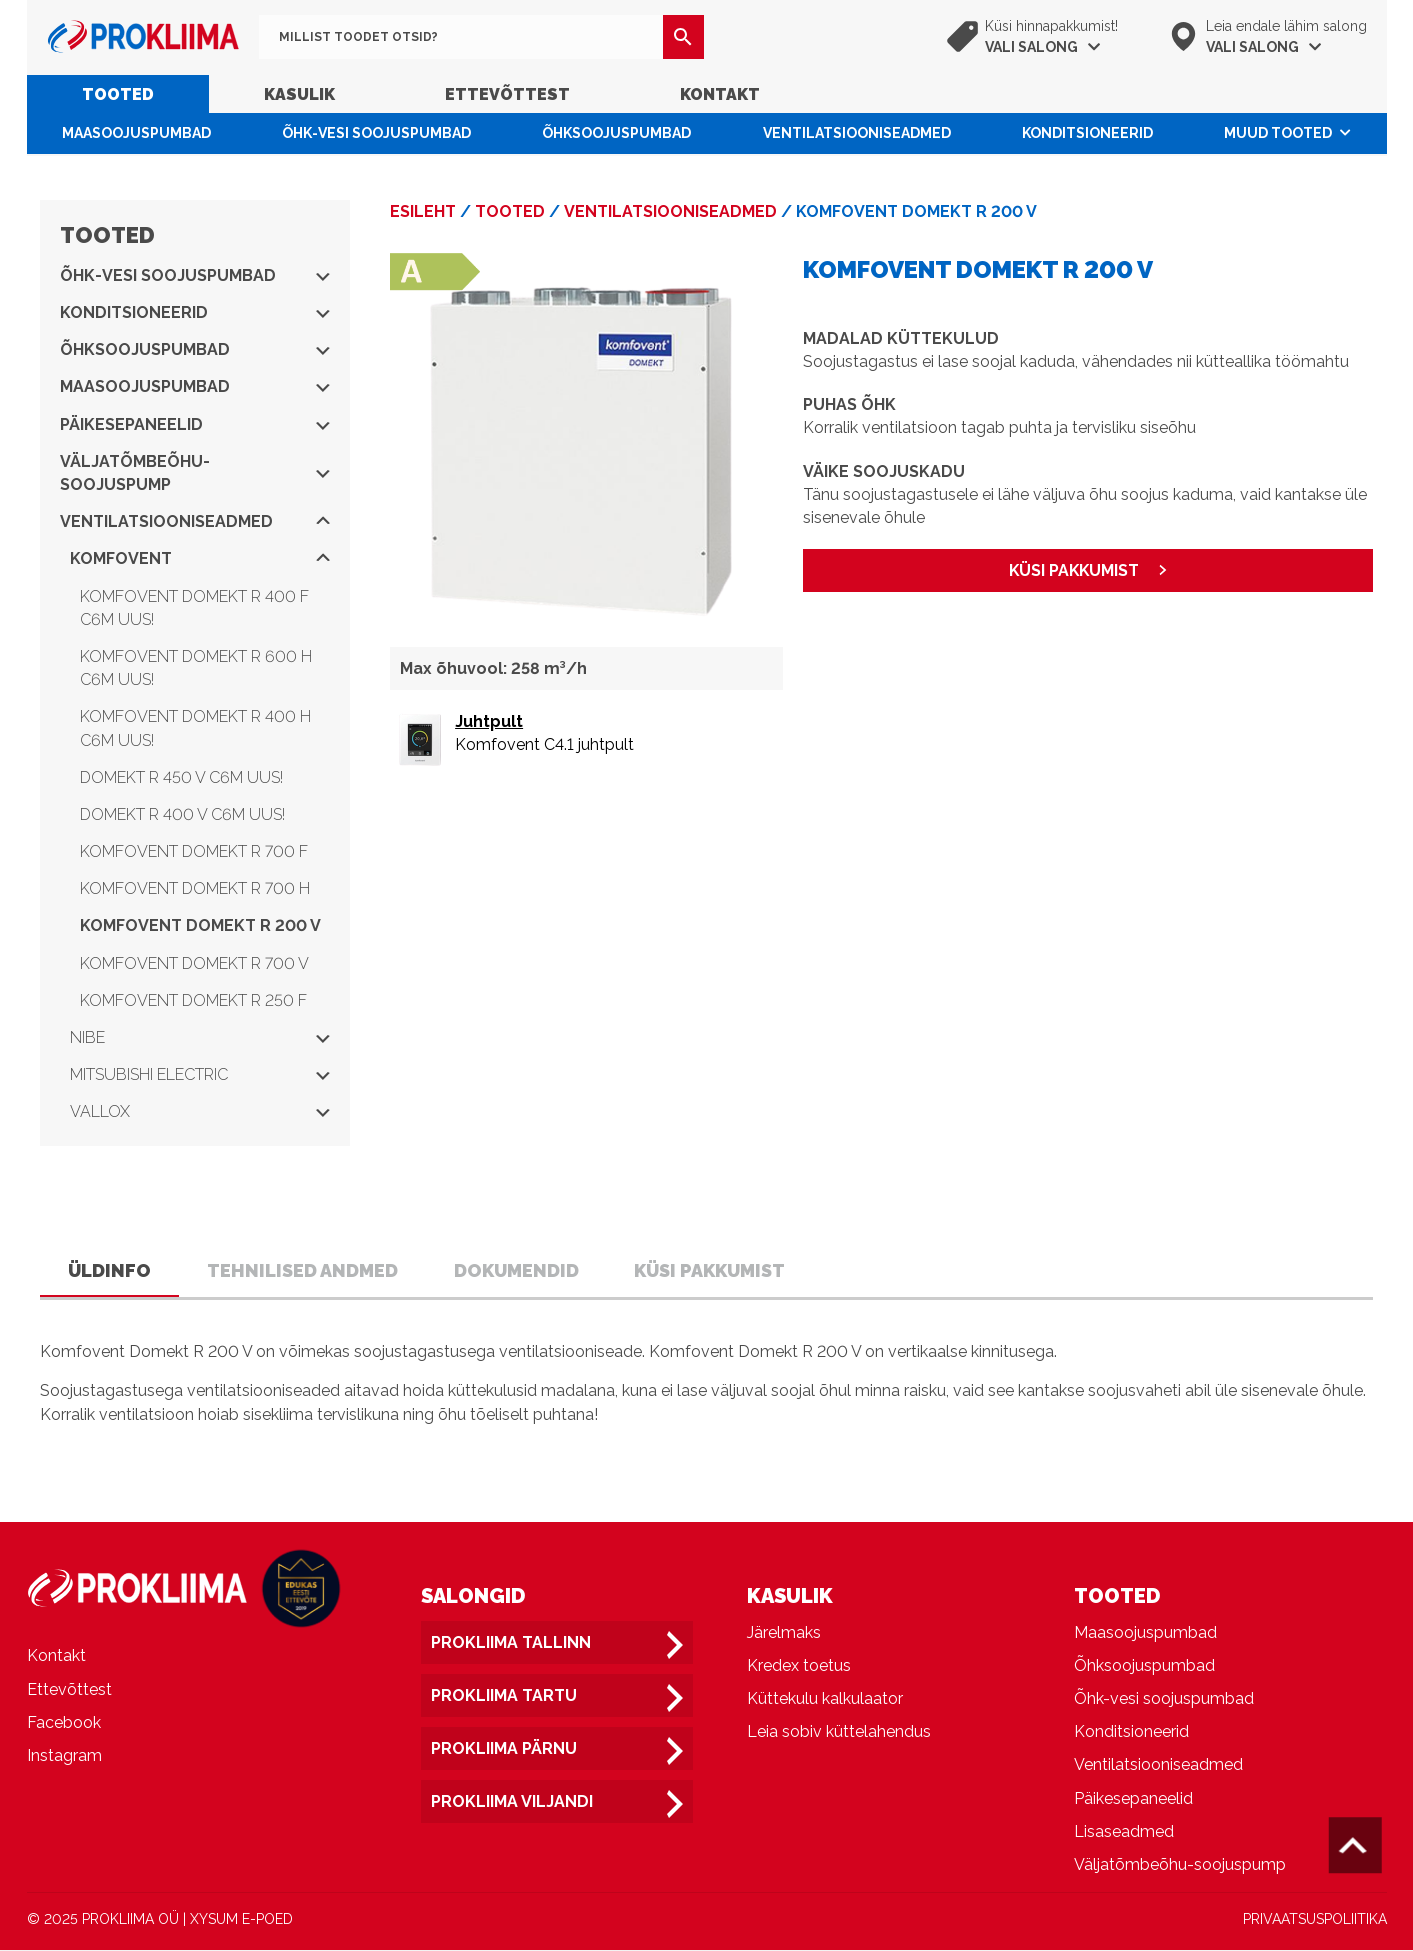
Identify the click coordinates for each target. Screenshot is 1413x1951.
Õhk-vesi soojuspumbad (376, 133)
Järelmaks (784, 1633)
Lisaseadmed (1124, 1832)
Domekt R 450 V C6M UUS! (181, 777)
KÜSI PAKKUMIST (1074, 570)
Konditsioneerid (1087, 133)
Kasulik (299, 94)
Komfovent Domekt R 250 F (193, 1000)
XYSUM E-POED (241, 1920)
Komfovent (200, 558)
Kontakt (720, 94)
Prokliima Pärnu (504, 1749)
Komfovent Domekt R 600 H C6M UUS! (196, 668)
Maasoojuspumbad (136, 133)
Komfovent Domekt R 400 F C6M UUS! (194, 608)
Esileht (423, 211)
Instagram (64, 1756)
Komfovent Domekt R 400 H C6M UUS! (195, 728)
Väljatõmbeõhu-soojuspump (195, 473)
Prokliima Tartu (504, 1696)
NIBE (200, 1037)
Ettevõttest (507, 94)
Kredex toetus (799, 1666)
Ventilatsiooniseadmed (857, 133)
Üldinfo (109, 1270)
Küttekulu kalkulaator (825, 1699)
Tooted (118, 94)
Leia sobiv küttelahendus (839, 1732)
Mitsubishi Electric (200, 1074)
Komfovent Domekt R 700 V (194, 963)
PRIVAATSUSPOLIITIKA (1315, 1920)
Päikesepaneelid (195, 424)
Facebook (64, 1723)
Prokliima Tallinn (511, 1643)
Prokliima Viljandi (512, 1802)
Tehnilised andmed (302, 1270)
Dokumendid (516, 1270)
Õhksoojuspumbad (616, 133)
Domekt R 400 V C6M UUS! (182, 814)
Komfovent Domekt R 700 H (195, 888)
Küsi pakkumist (710, 1270)
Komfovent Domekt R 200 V (200, 925)
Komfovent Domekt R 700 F (194, 851)
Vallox (200, 1111)
